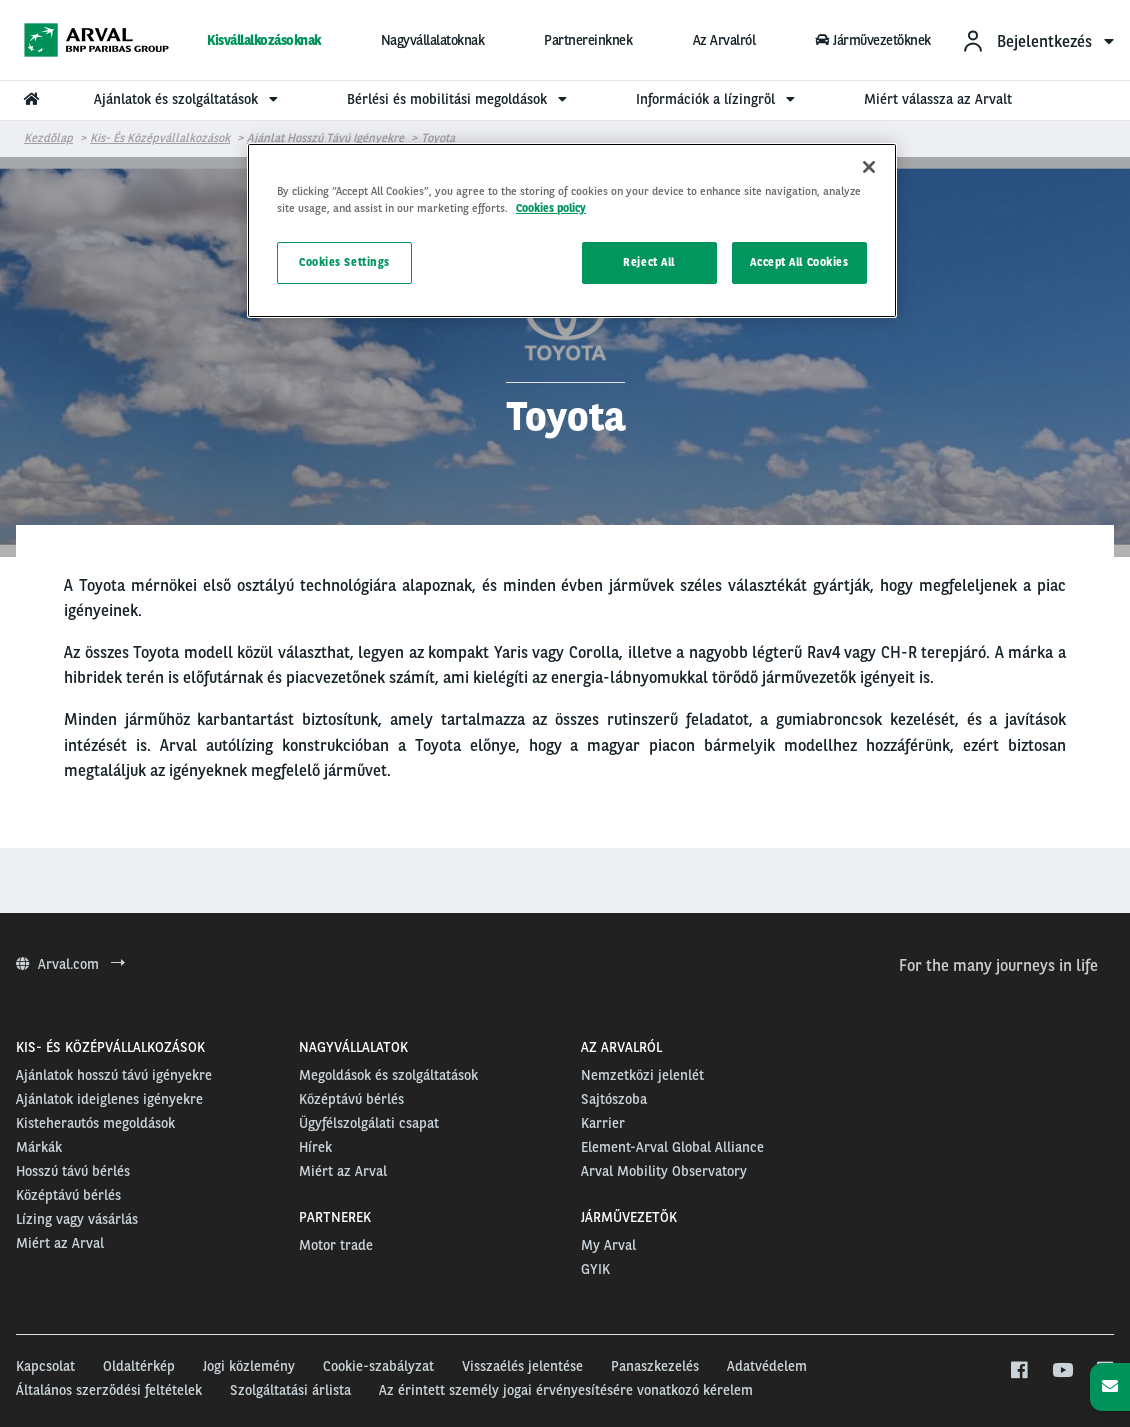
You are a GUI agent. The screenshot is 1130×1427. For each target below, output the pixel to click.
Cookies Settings (344, 262)
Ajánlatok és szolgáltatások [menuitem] (188, 99)
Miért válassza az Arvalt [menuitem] (938, 99)
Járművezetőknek (873, 40)
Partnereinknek (588, 40)
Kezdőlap (48, 138)
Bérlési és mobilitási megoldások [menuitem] (459, 99)
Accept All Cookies (799, 262)
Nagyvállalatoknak (433, 40)
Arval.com (70, 964)
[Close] (869, 167)
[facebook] (1018, 1371)
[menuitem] (1037, 40)
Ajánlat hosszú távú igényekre (325, 138)
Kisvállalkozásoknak (264, 40)
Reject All (649, 262)
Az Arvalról (724, 40)
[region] (572, 230)
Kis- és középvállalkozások (160, 138)
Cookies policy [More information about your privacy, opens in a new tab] (551, 208)
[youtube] (1061, 1371)
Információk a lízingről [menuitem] (718, 99)
